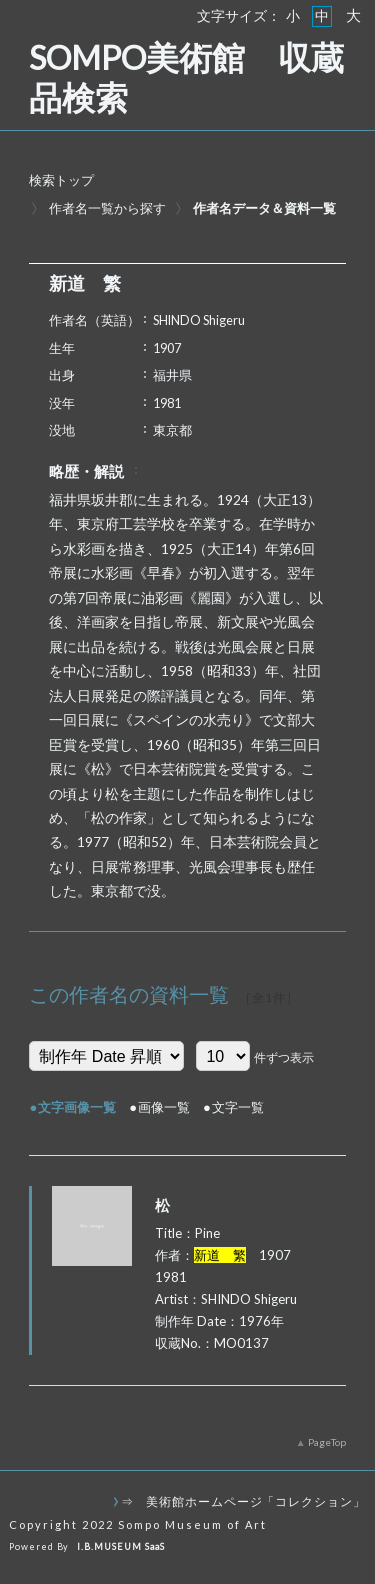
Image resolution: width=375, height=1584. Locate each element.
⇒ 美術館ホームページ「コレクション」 (243, 1501)
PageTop (327, 1442)
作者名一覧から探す (107, 208)
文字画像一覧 (77, 1107)
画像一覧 (164, 1107)
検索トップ (61, 180)
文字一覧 (238, 1107)
